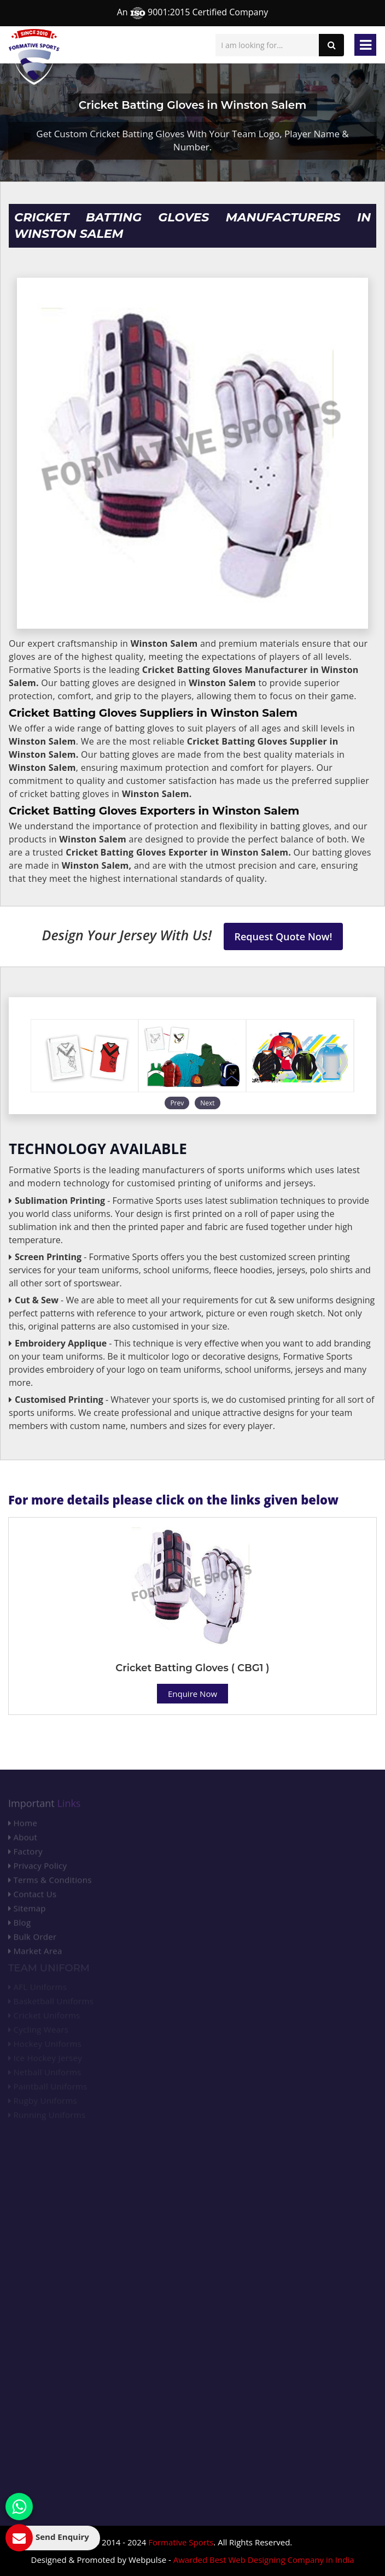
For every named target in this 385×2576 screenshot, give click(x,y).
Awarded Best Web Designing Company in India (263, 2559)
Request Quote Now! (283, 936)
